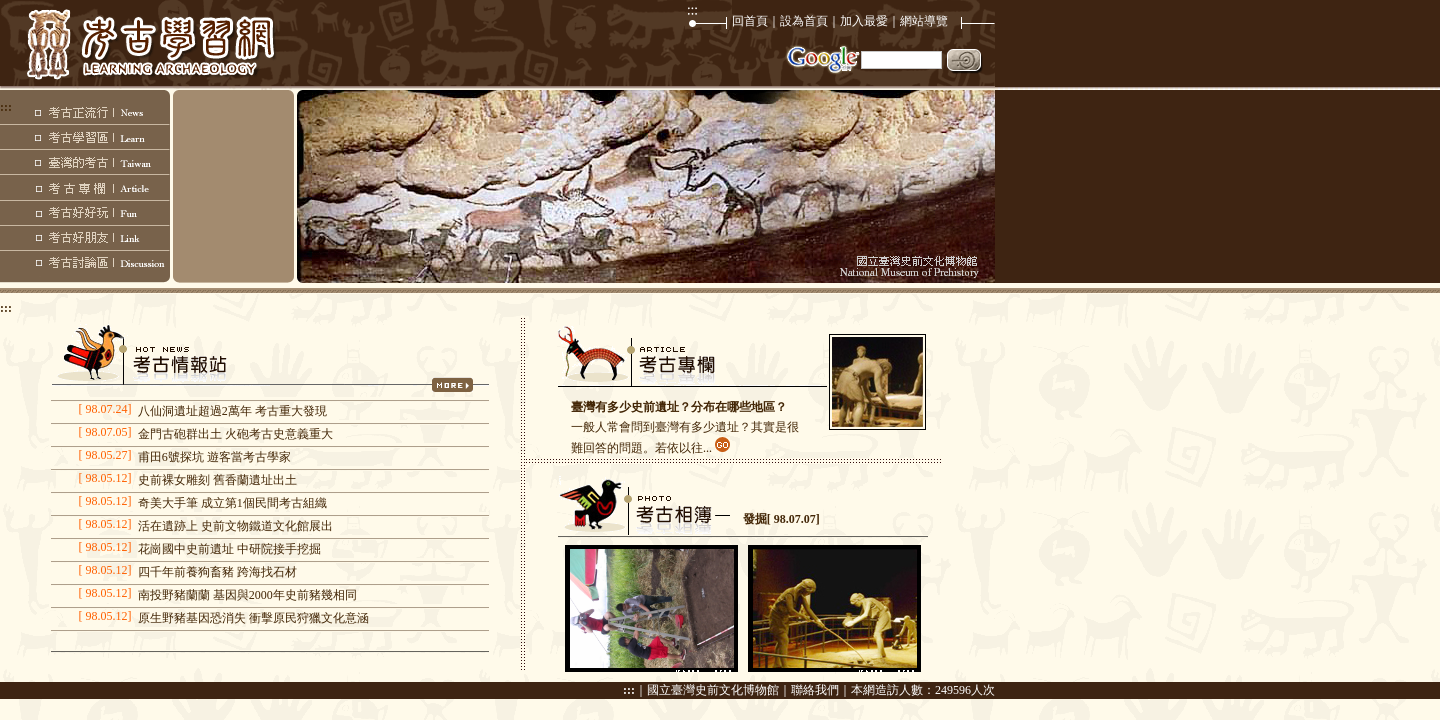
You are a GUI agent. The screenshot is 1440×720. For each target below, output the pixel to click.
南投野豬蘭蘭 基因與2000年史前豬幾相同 (247, 595)
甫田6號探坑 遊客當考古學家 (214, 457)
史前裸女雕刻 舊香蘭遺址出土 (217, 480)
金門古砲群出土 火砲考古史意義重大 (235, 434)
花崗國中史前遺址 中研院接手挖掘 (229, 549)
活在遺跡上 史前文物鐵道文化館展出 (235, 526)
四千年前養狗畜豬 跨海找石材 (217, 572)
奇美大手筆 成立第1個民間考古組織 (232, 503)
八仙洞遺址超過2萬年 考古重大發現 (232, 411)
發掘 (755, 519)
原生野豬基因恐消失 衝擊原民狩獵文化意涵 (253, 618)
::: (629, 690)
